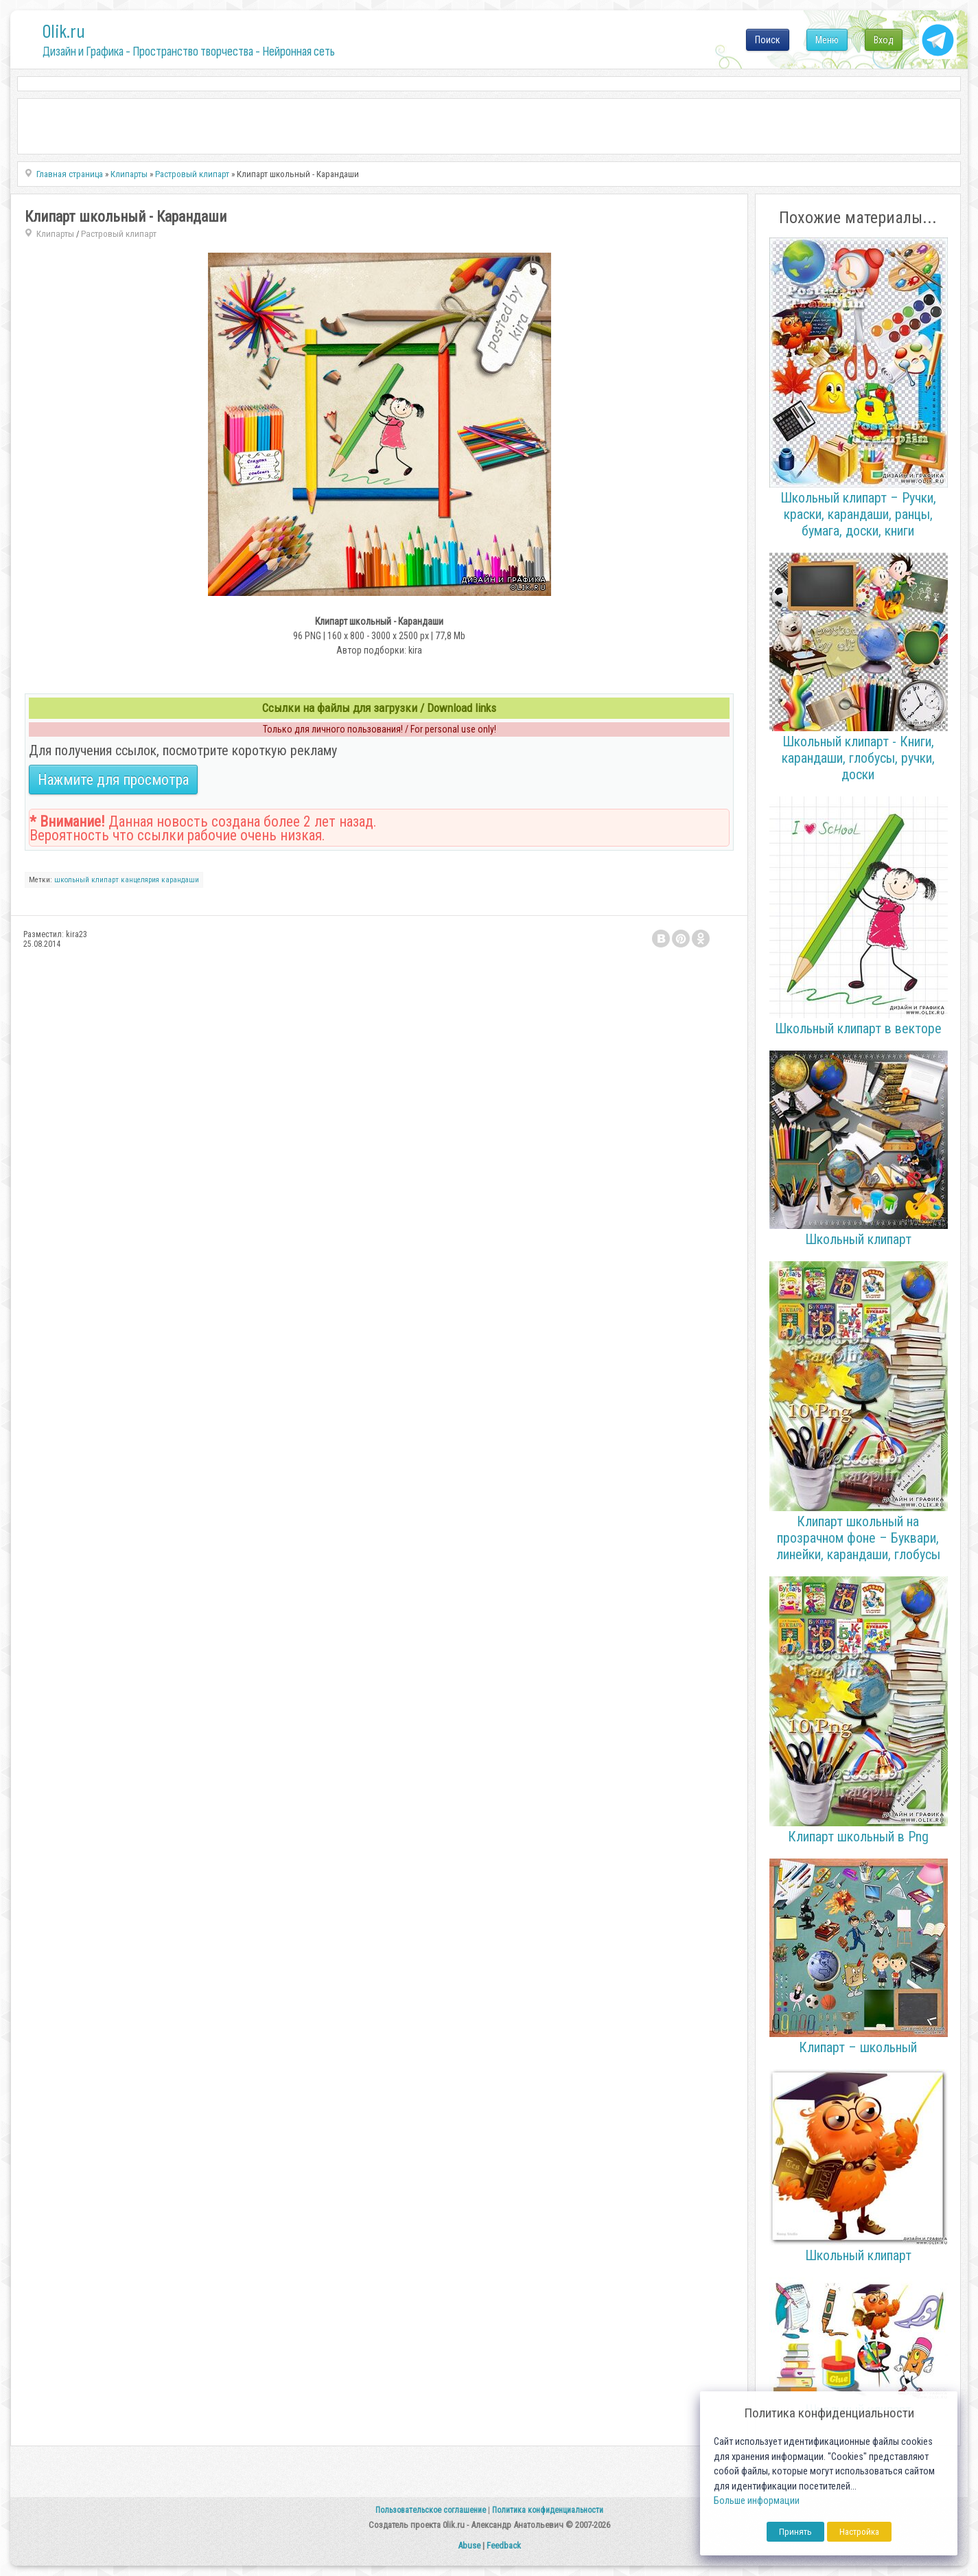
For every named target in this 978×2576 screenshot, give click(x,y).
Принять (795, 2532)
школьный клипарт (86, 879)
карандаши (180, 879)
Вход (884, 39)
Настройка (859, 2532)
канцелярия (140, 879)
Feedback (504, 2545)
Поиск (767, 39)
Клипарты (55, 234)
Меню (827, 39)
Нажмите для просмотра (113, 779)
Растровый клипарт (118, 234)
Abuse (469, 2545)
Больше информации (757, 2501)
